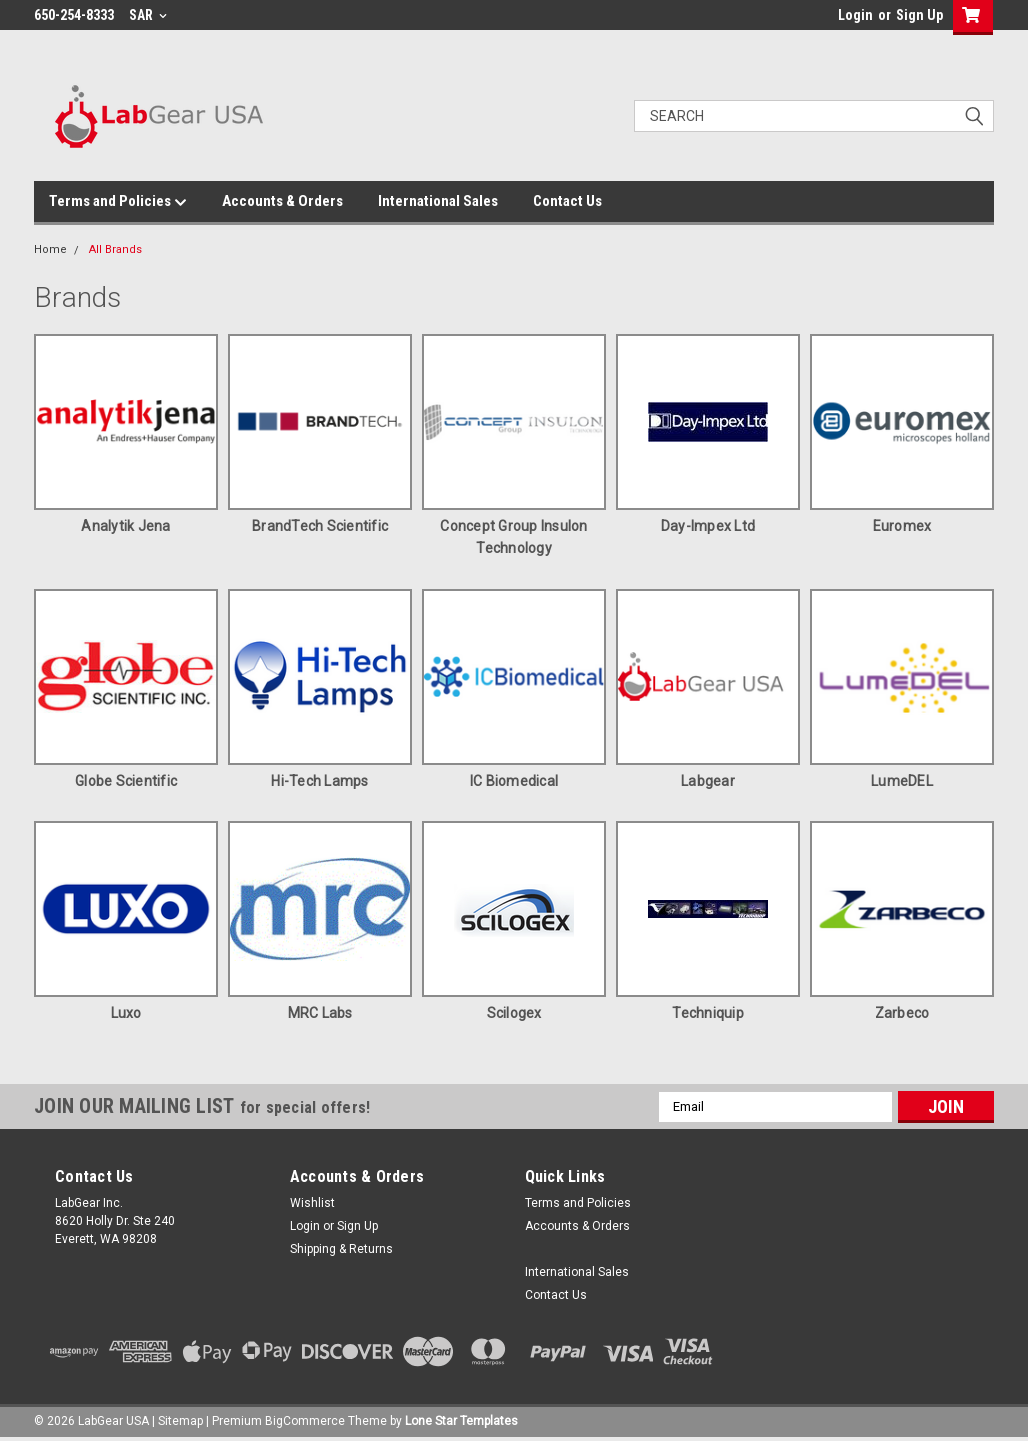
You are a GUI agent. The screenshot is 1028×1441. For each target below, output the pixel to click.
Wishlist (312, 1203)
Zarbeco (902, 1013)
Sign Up (919, 15)
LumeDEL (902, 781)
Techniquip (708, 1013)
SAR (148, 15)
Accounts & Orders (282, 201)
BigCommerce (305, 1421)
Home (50, 249)
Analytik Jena (125, 526)
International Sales (438, 201)
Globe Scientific (126, 781)
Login (855, 15)
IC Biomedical (514, 781)
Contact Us (567, 201)
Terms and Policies (118, 202)
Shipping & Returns (341, 1249)
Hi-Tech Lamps (319, 781)
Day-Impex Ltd (708, 526)
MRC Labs (320, 1013)
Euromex (902, 526)
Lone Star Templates (461, 1421)
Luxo (126, 1013)
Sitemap (180, 1421)
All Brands (115, 249)
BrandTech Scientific (320, 526)
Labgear (708, 781)
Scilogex (514, 1013)
